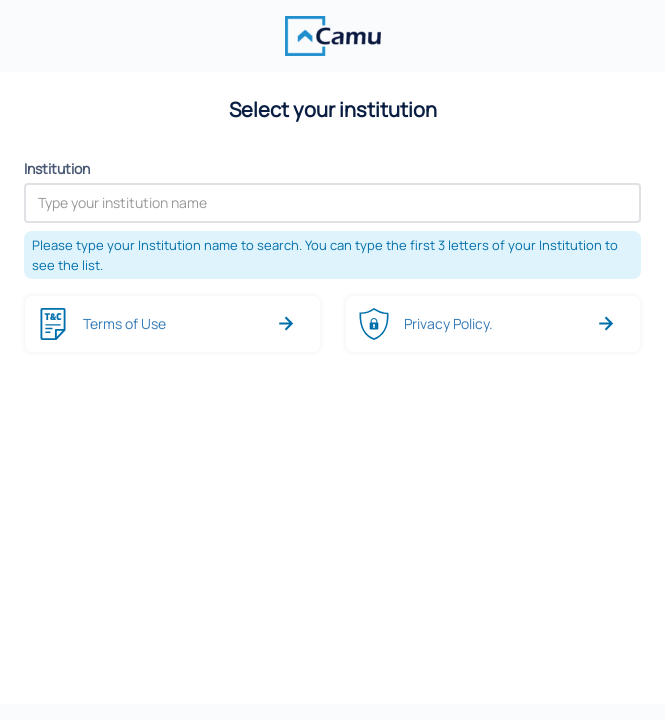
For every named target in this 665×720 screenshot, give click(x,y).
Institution (57, 168)
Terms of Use (124, 323)
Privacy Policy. (448, 323)
